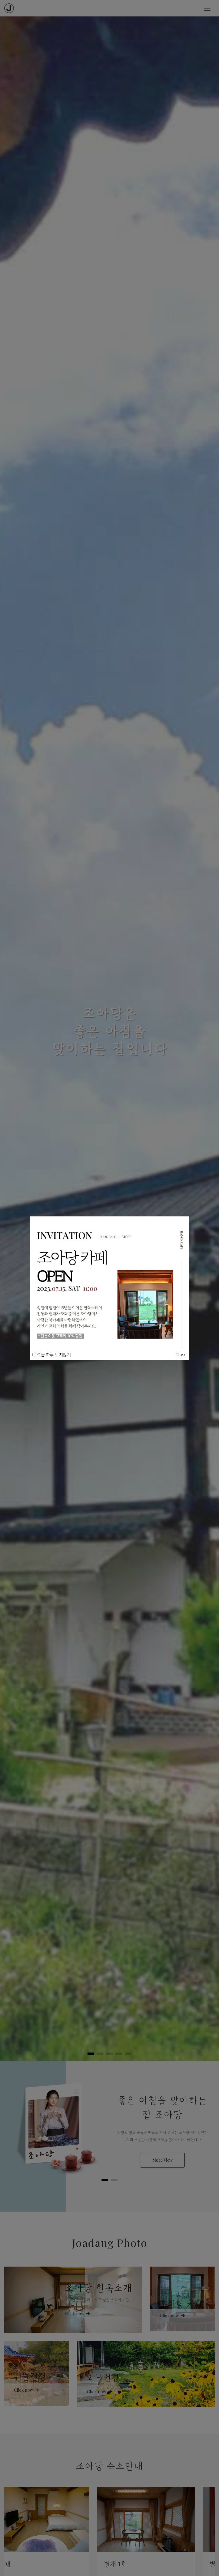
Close (181, 1354)
